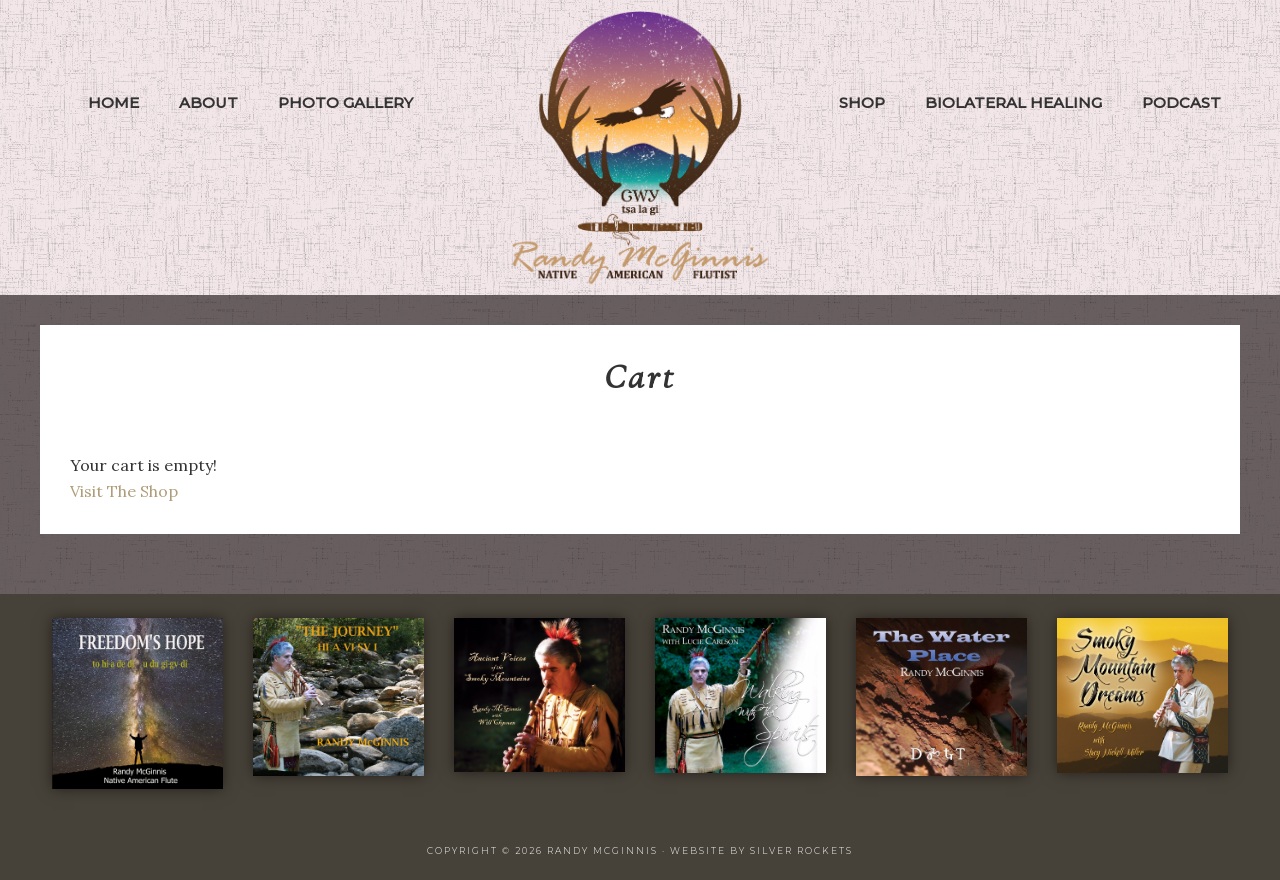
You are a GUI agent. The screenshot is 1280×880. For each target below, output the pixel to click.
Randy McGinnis (640, 147)
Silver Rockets (801, 850)
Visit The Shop (124, 491)
